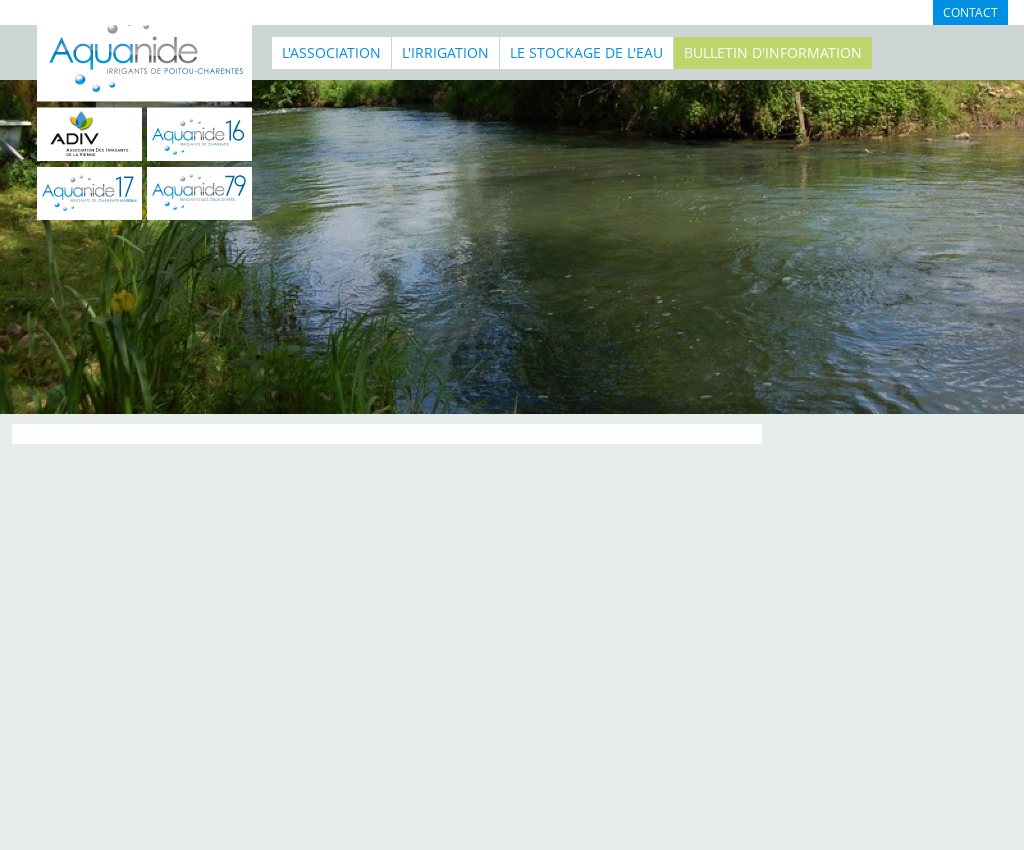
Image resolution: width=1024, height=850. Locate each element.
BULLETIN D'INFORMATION (773, 52)
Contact (970, 12)
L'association (331, 52)
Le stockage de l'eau (586, 52)
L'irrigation (445, 52)
